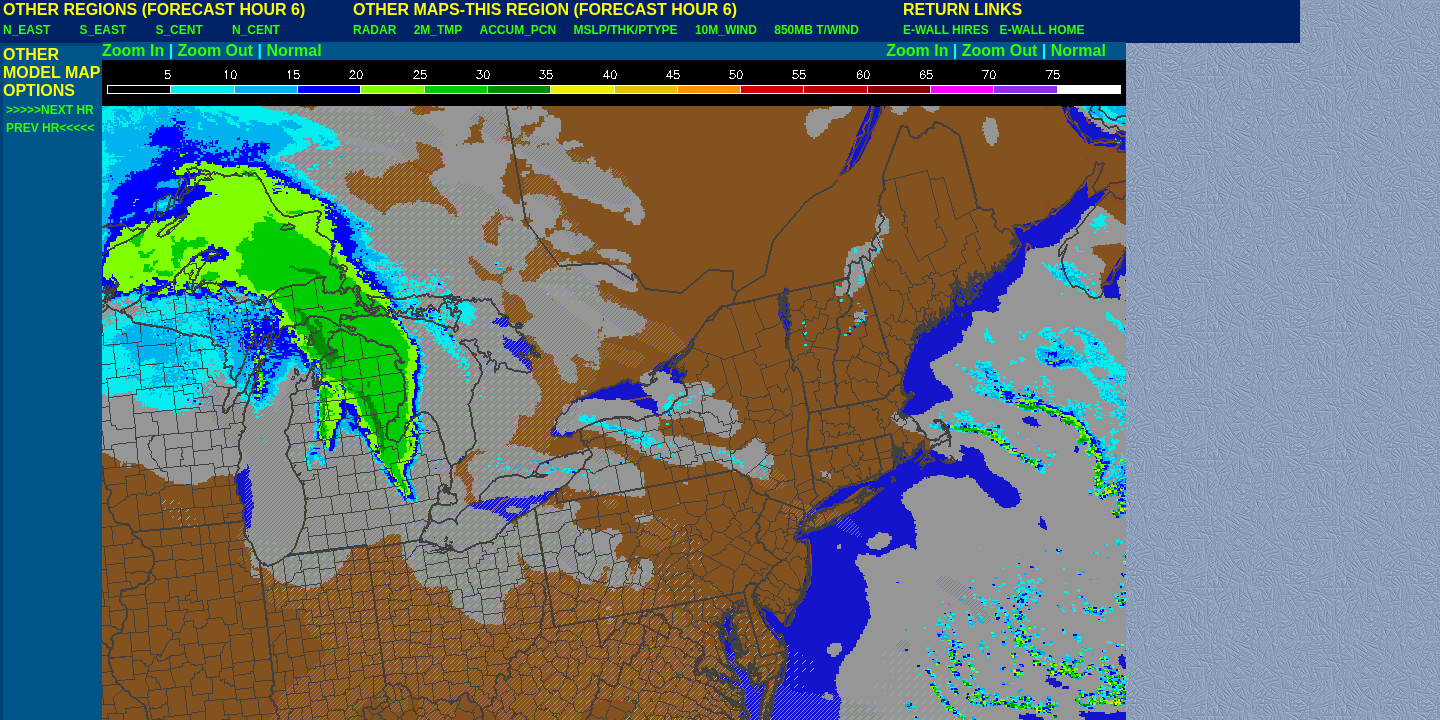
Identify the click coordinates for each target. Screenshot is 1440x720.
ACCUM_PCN (518, 30)
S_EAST (103, 30)
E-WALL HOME (1041, 30)
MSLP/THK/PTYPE (626, 30)
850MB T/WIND (816, 30)
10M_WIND (726, 30)
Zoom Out (216, 50)
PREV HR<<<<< (50, 128)
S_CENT (178, 30)
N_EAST (26, 30)
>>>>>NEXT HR (50, 110)
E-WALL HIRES (949, 30)
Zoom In (133, 50)
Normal (294, 50)
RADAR (374, 30)
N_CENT (256, 30)
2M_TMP (438, 30)
